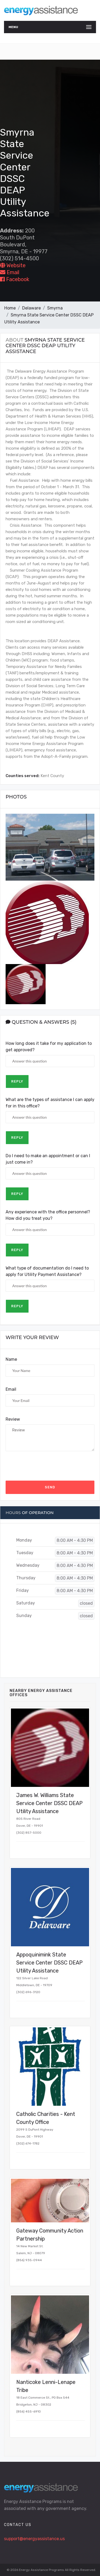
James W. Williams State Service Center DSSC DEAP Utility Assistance (49, 1803)
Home (10, 308)
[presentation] (46, 1465)
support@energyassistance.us (34, 2538)
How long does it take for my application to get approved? (49, 1046)
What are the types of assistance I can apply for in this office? (50, 1103)
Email (9, 272)
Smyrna (55, 308)
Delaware (31, 308)
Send (50, 1487)
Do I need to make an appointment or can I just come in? (48, 1159)
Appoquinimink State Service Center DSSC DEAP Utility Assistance (49, 1962)
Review (13, 1419)
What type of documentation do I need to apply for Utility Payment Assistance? (47, 1271)
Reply (17, 1081)
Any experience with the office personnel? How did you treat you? (48, 1215)
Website (13, 265)
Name (11, 1359)
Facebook (14, 279)
